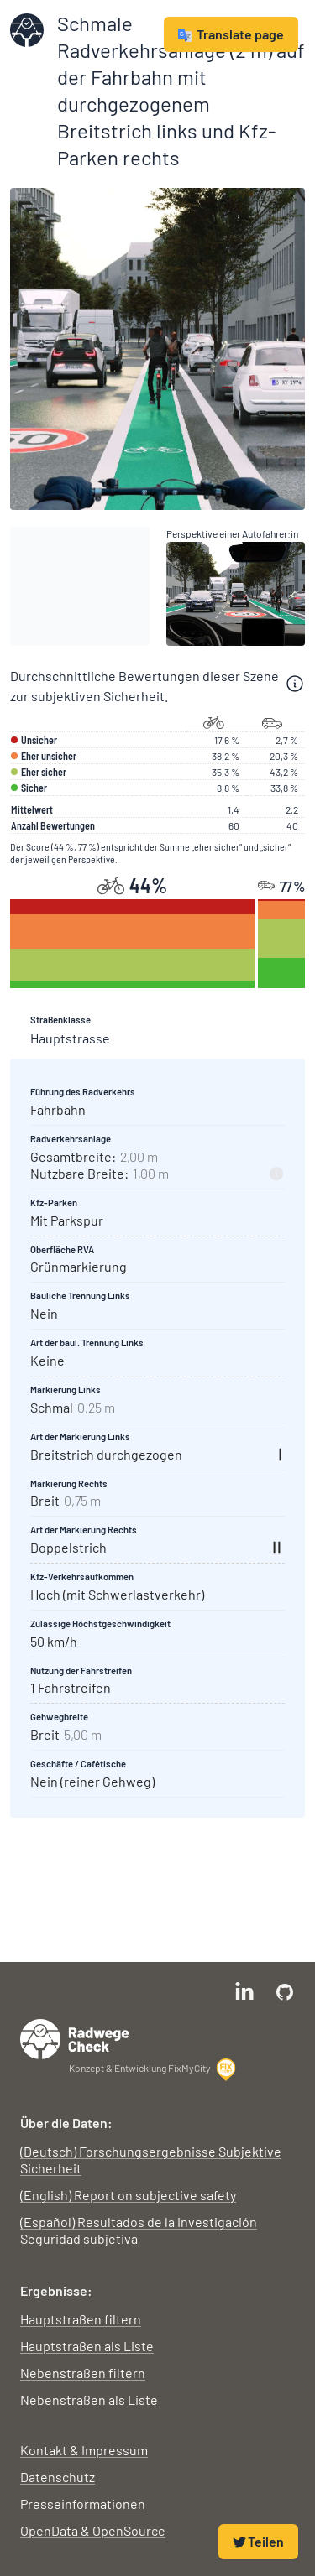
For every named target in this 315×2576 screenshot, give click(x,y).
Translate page (231, 34)
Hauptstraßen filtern (80, 2319)
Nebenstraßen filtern (82, 2373)
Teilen (258, 2541)
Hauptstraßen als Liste (87, 2346)
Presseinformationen (82, 2503)
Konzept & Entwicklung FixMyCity (153, 2069)
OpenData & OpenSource (92, 2530)
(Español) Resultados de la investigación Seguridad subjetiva (138, 2230)
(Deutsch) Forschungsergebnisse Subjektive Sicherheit (150, 2159)
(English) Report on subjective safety (128, 2195)
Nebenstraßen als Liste (89, 2399)
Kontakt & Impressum (84, 2450)
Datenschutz (57, 2477)
